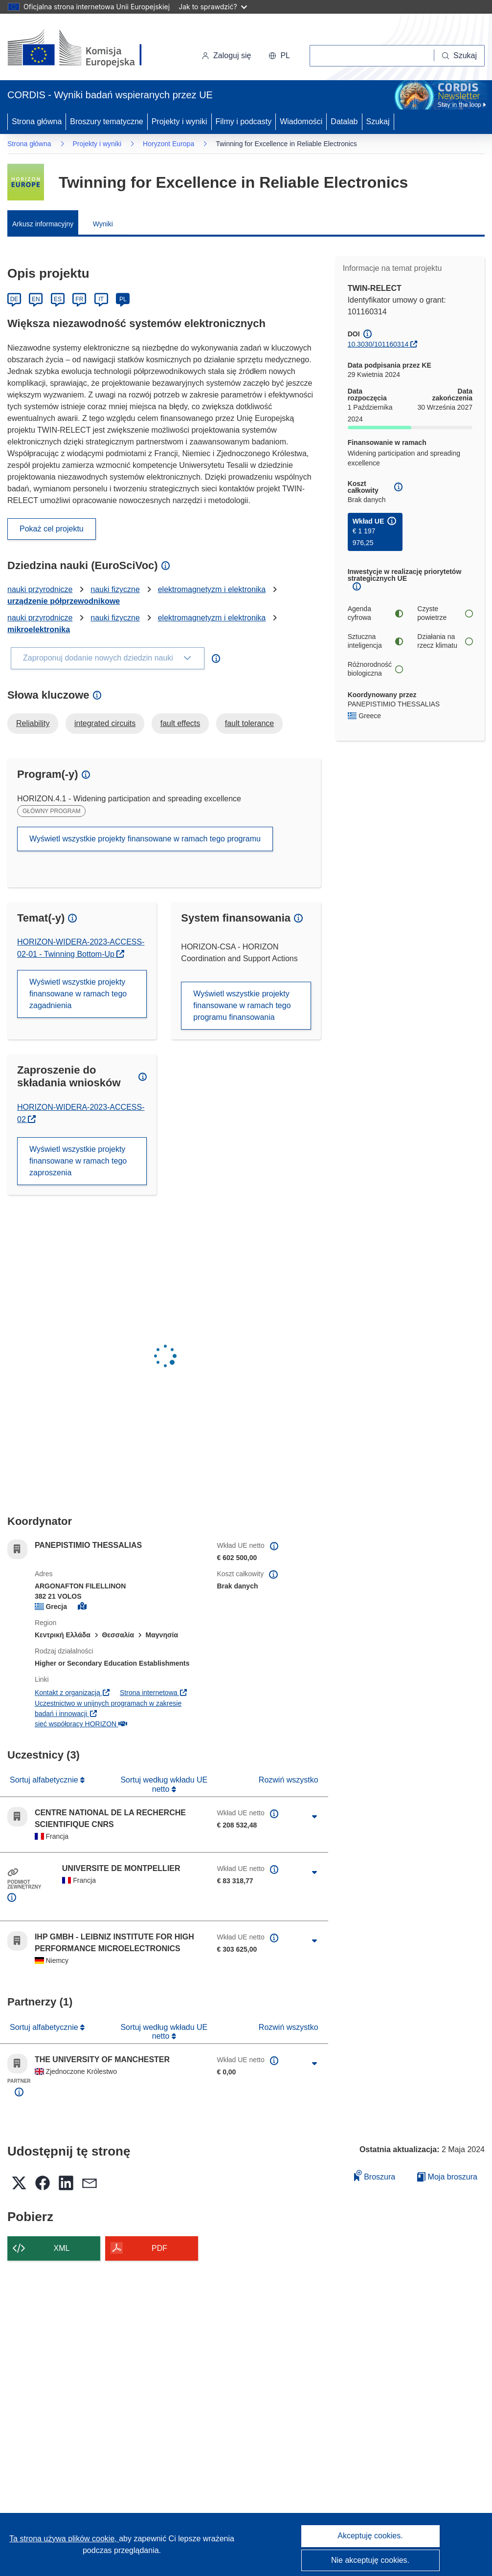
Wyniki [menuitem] (103, 224)
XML (62, 2248)
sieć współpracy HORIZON (81, 1724)
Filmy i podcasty (244, 121)
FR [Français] (79, 299)
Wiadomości (301, 121)
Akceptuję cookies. (370, 2536)
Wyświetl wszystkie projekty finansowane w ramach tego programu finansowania (242, 1005)
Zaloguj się (226, 55)
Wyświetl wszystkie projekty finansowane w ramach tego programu (145, 839)
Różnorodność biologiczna (375, 669)
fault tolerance (249, 723)
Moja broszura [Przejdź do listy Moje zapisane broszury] (447, 2176)
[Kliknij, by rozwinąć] (314, 1817)
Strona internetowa (154, 1692)
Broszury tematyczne (106, 121)
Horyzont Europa (168, 144)
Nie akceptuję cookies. (370, 2560)
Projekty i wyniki (179, 121)
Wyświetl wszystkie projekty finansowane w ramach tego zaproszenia (78, 1161)
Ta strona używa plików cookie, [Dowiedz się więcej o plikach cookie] (64, 2538)
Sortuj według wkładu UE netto (163, 1784)
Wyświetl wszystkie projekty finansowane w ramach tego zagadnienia (78, 994)
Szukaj (378, 121)
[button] (279, 55)
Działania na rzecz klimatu (444, 641)
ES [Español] (58, 299)
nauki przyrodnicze (39, 589)
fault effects (180, 723)
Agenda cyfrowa (375, 613)
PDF (159, 2248)
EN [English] (36, 299)
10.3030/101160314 (378, 344)
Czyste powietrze (444, 613)
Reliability (32, 723)
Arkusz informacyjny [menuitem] (42, 224)
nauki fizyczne (115, 589)
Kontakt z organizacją (73, 1692)
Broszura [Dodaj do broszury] (374, 2175)
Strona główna (37, 121)
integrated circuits (104, 723)
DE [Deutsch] (14, 299)
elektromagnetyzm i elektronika (212, 589)
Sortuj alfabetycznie (45, 1780)
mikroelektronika (38, 629)
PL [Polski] (123, 299)
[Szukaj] (459, 55)
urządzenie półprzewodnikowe (63, 601)
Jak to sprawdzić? (212, 6)
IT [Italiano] (101, 299)
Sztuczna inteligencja (375, 641)
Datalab (344, 121)
